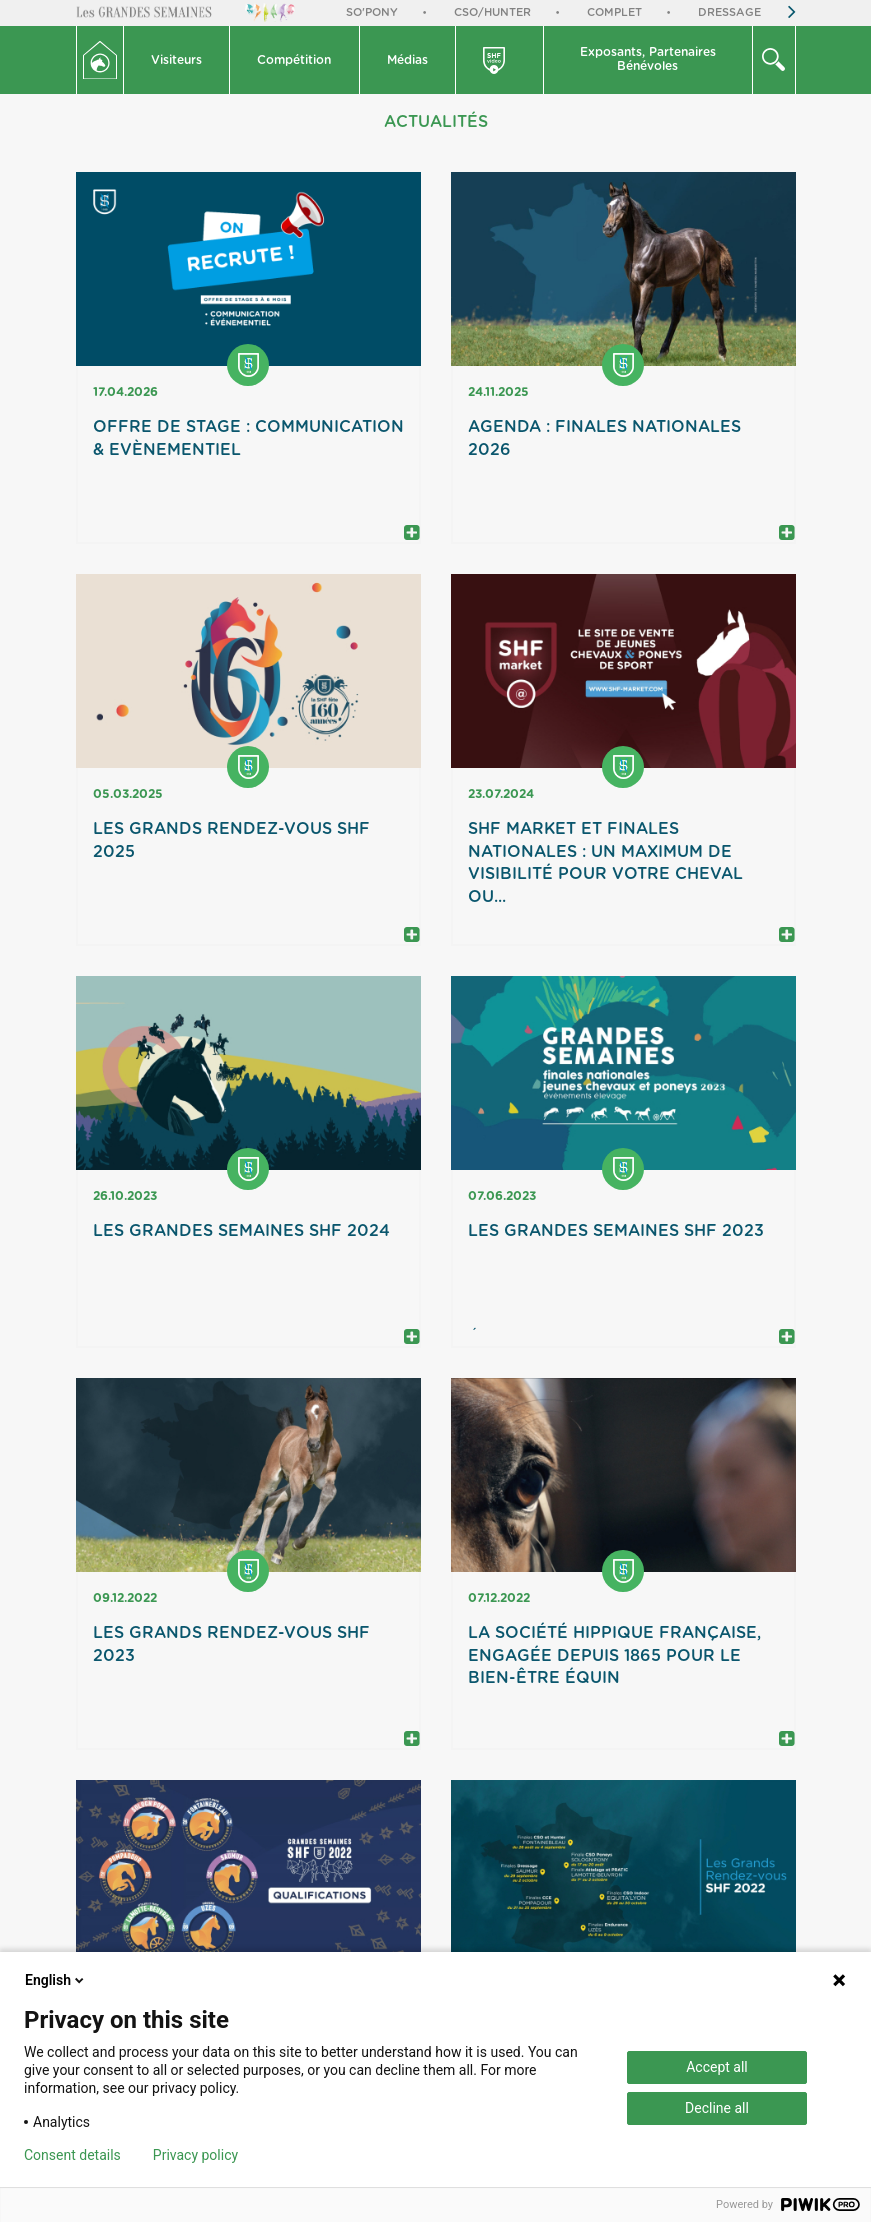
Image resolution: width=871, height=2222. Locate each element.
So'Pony (372, 12)
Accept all (717, 2067)
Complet (614, 12)
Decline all (717, 2108)
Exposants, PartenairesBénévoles (648, 59)
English (56, 1980)
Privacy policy (195, 2155)
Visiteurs (176, 60)
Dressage (729, 12)
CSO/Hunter (492, 12)
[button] (177, 60)
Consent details (72, 2155)
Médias (407, 60)
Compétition (294, 60)
